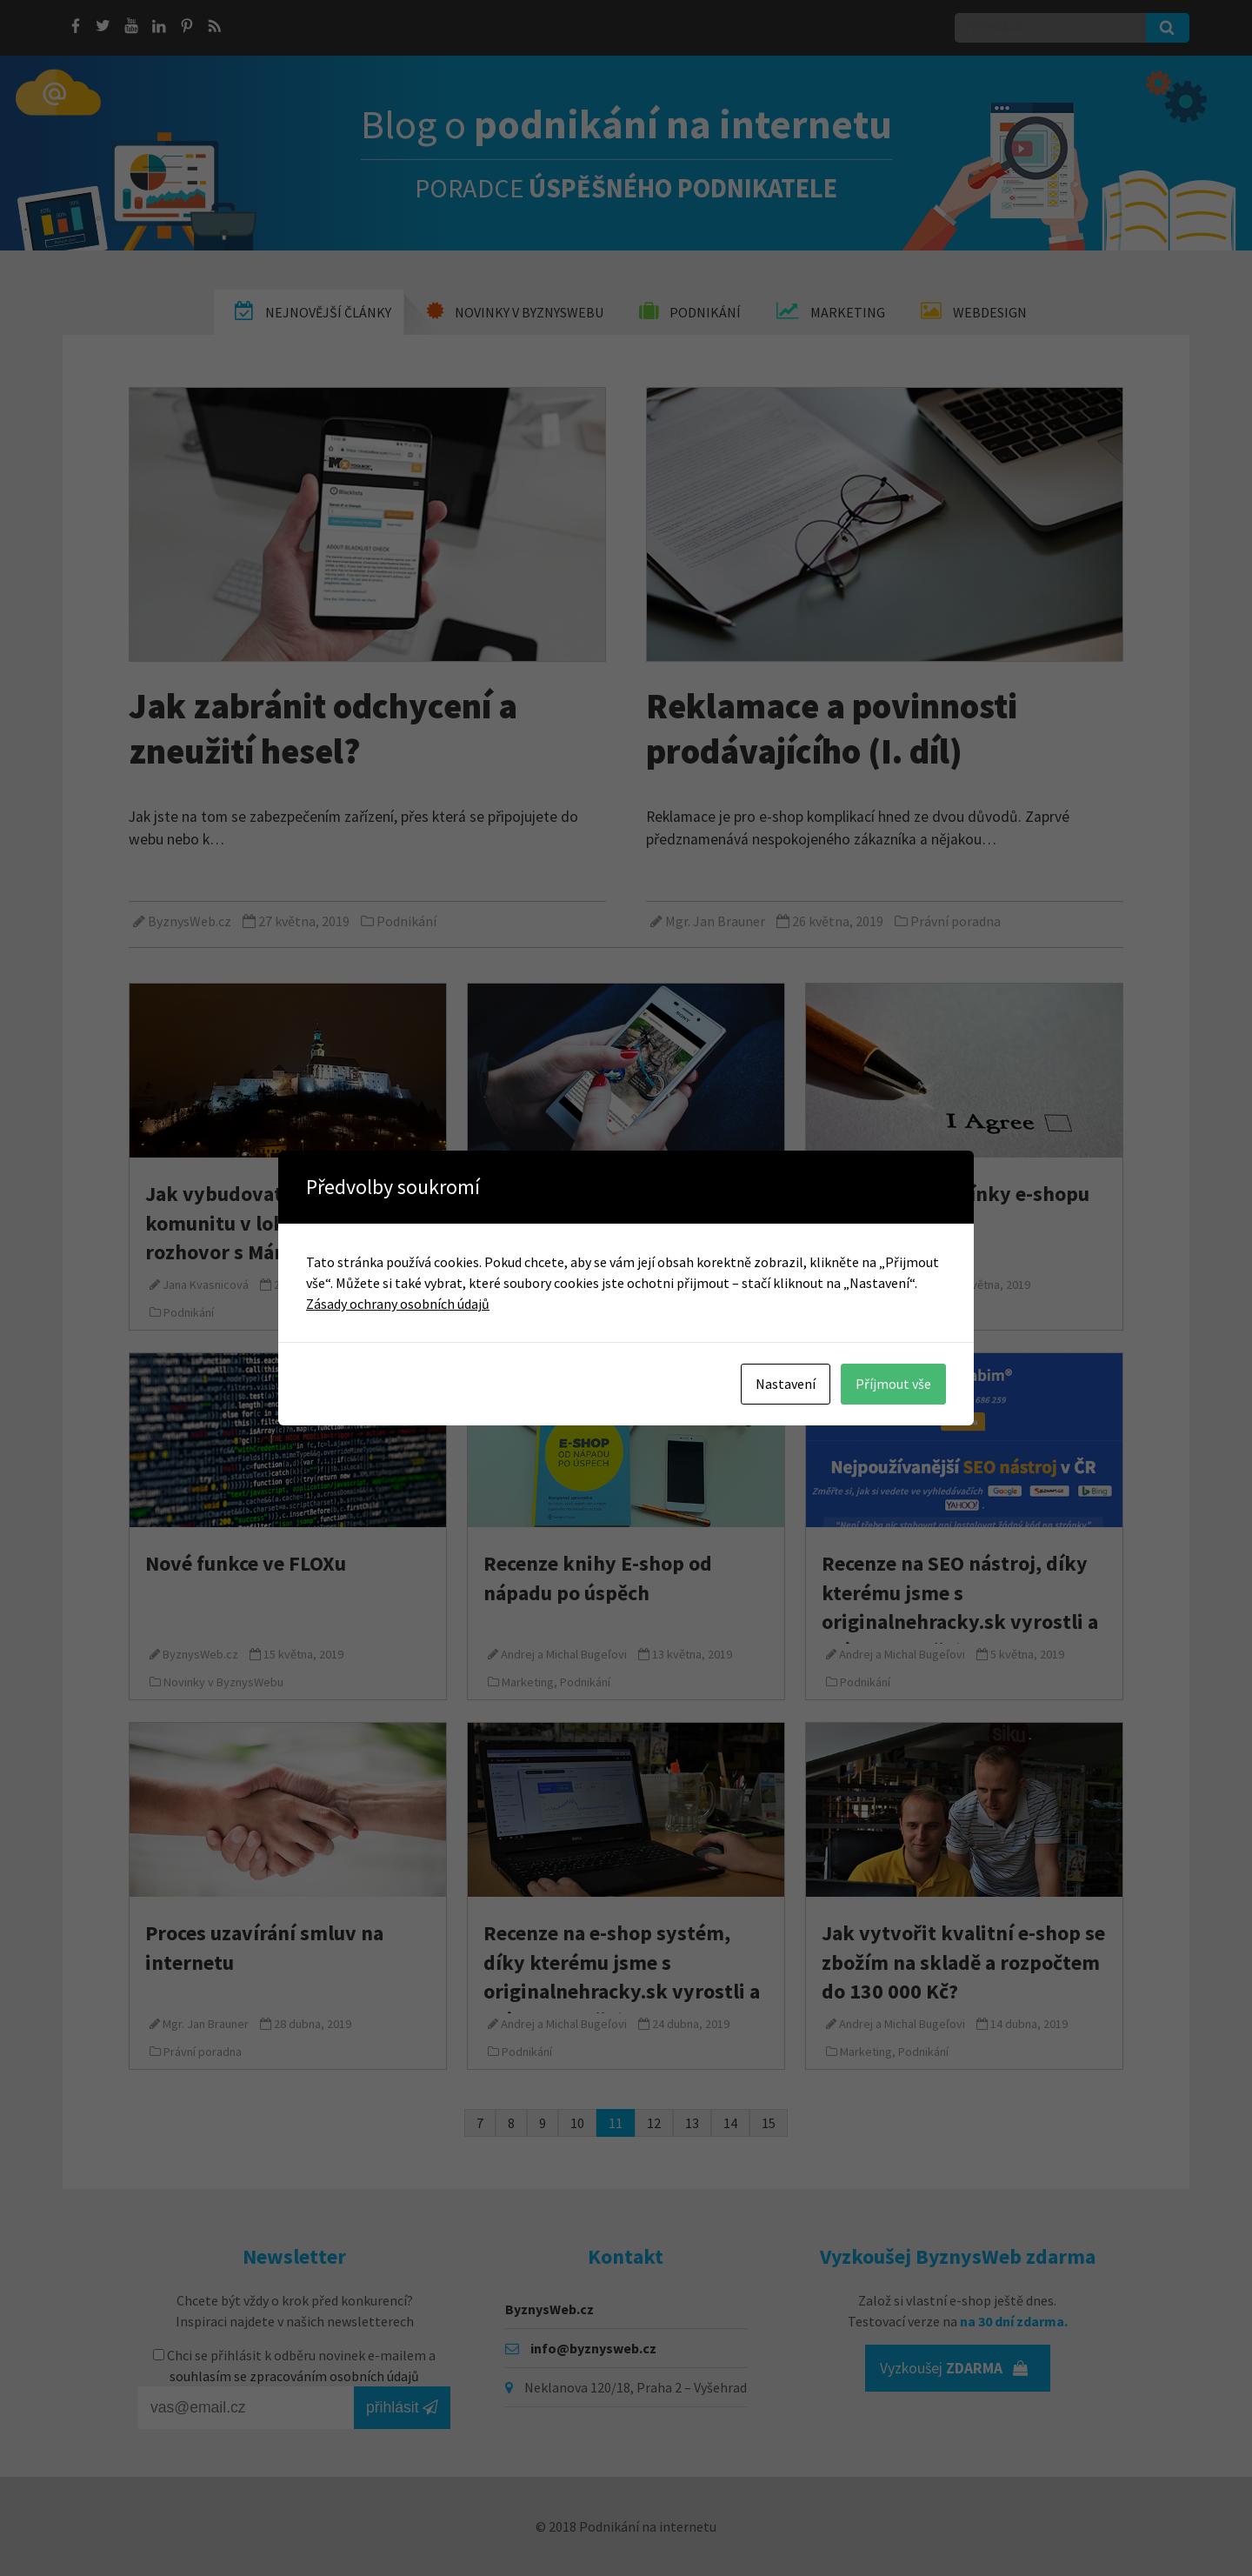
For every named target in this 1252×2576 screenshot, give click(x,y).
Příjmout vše (893, 1383)
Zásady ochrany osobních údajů (397, 1303)
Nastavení (786, 1383)
